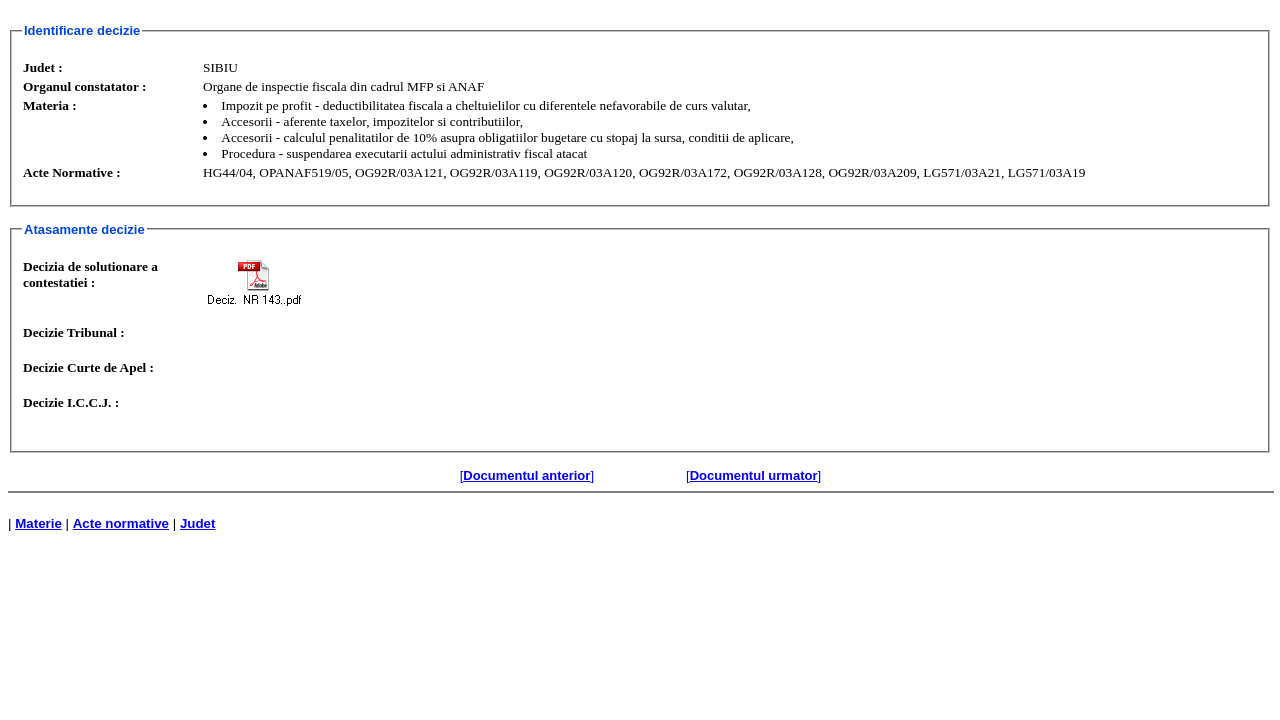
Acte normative (121, 523)
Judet (198, 523)
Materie (38, 523)
